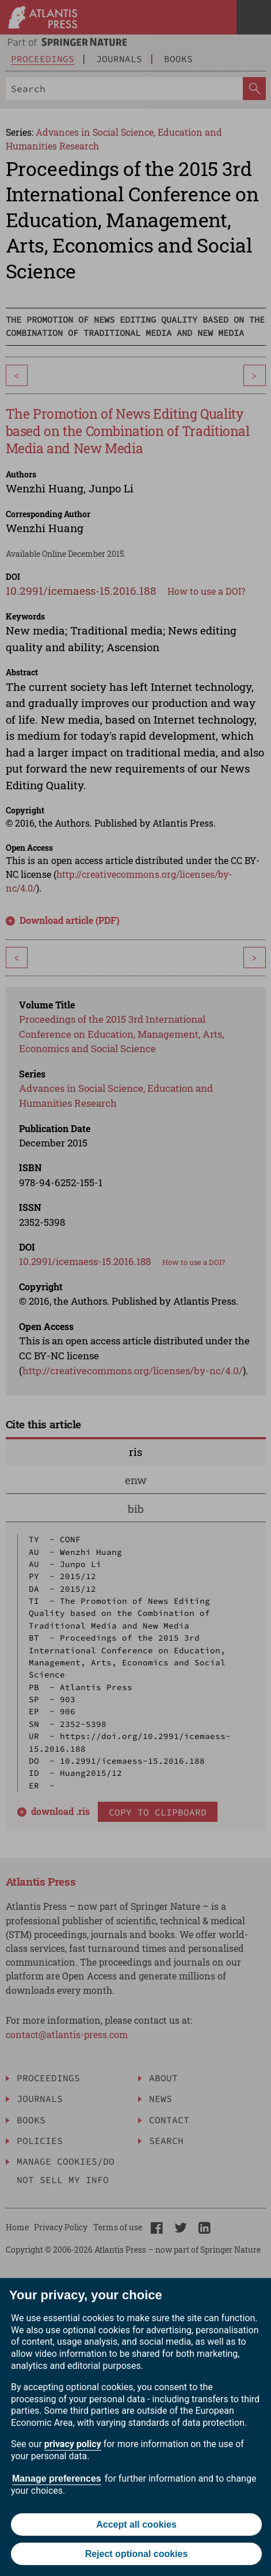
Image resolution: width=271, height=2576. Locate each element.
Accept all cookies (136, 2524)
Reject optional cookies (136, 2554)
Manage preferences (56, 2478)
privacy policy (72, 2444)
